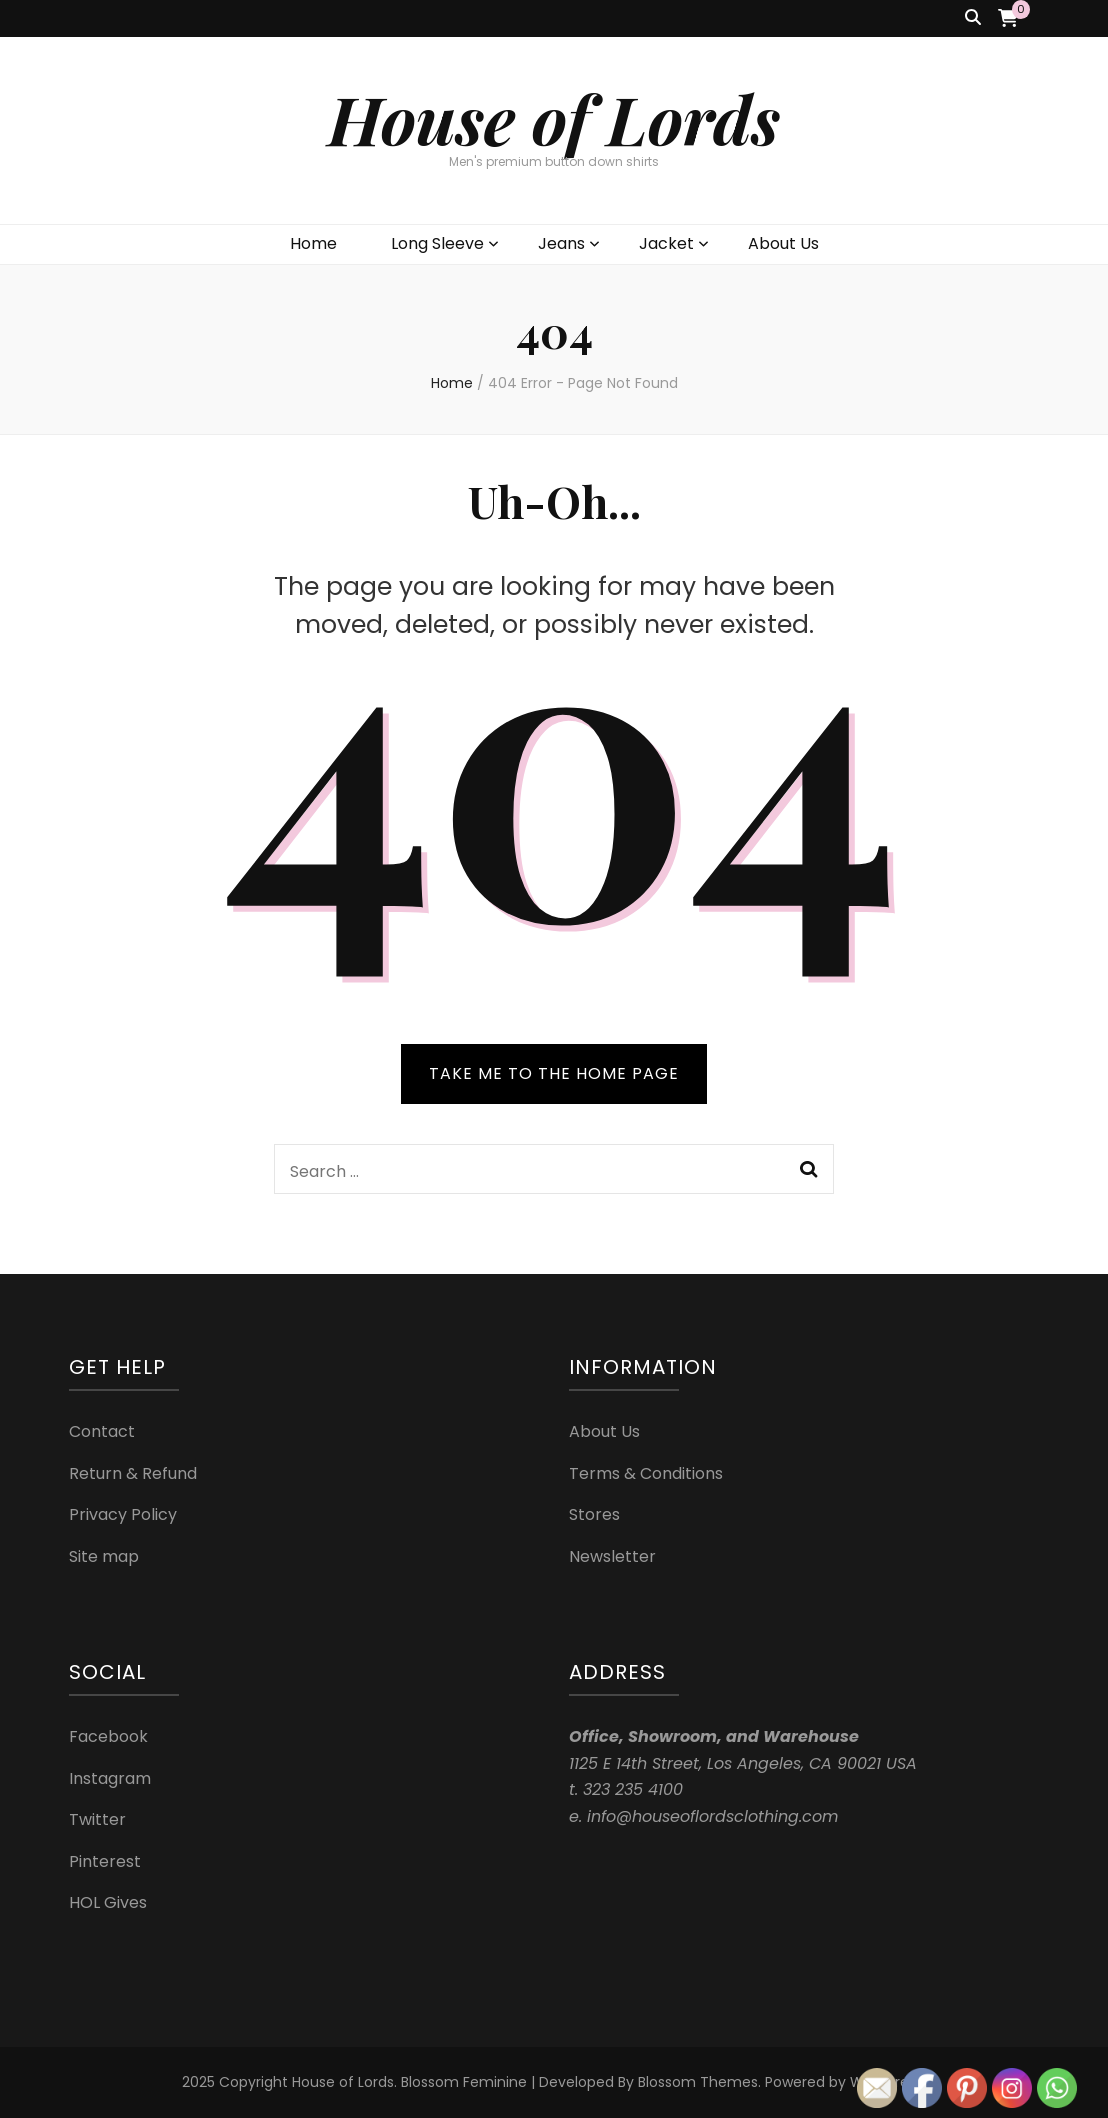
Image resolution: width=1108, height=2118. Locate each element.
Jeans (561, 243)
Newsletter (612, 1556)
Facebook (108, 1736)
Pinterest (105, 1861)
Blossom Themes (698, 2082)
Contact (102, 1431)
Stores (594, 1514)
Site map (104, 1556)
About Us (783, 243)
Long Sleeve (437, 243)
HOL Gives (108, 1902)
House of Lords (554, 118)
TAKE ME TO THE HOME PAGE (554, 1073)
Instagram (110, 1778)
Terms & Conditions (646, 1473)
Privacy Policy (123, 1514)
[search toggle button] (973, 18)
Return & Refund (133, 1473)
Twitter (97, 1819)
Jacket (666, 243)
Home (313, 243)
